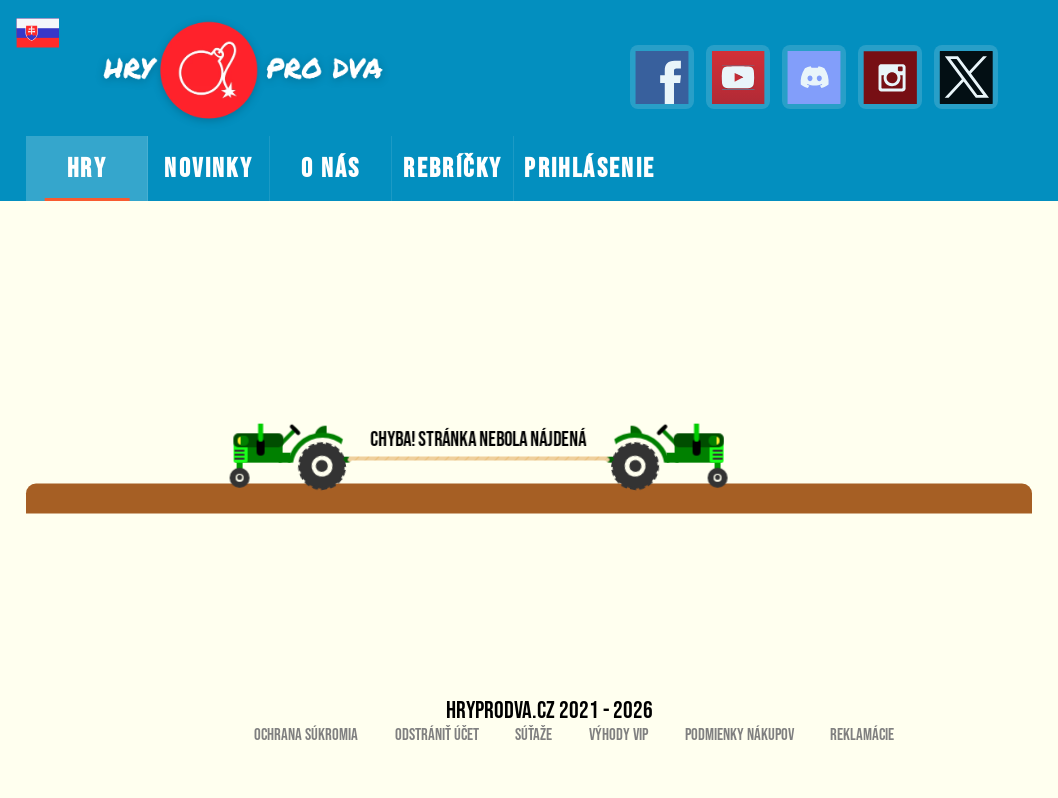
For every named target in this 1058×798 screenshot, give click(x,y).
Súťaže (533, 735)
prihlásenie (589, 169)
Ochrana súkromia (306, 735)
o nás (331, 169)
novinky (208, 169)
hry (87, 169)
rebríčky (452, 169)
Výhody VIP (618, 735)
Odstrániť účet (437, 735)
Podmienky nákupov (739, 735)
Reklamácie (862, 735)
